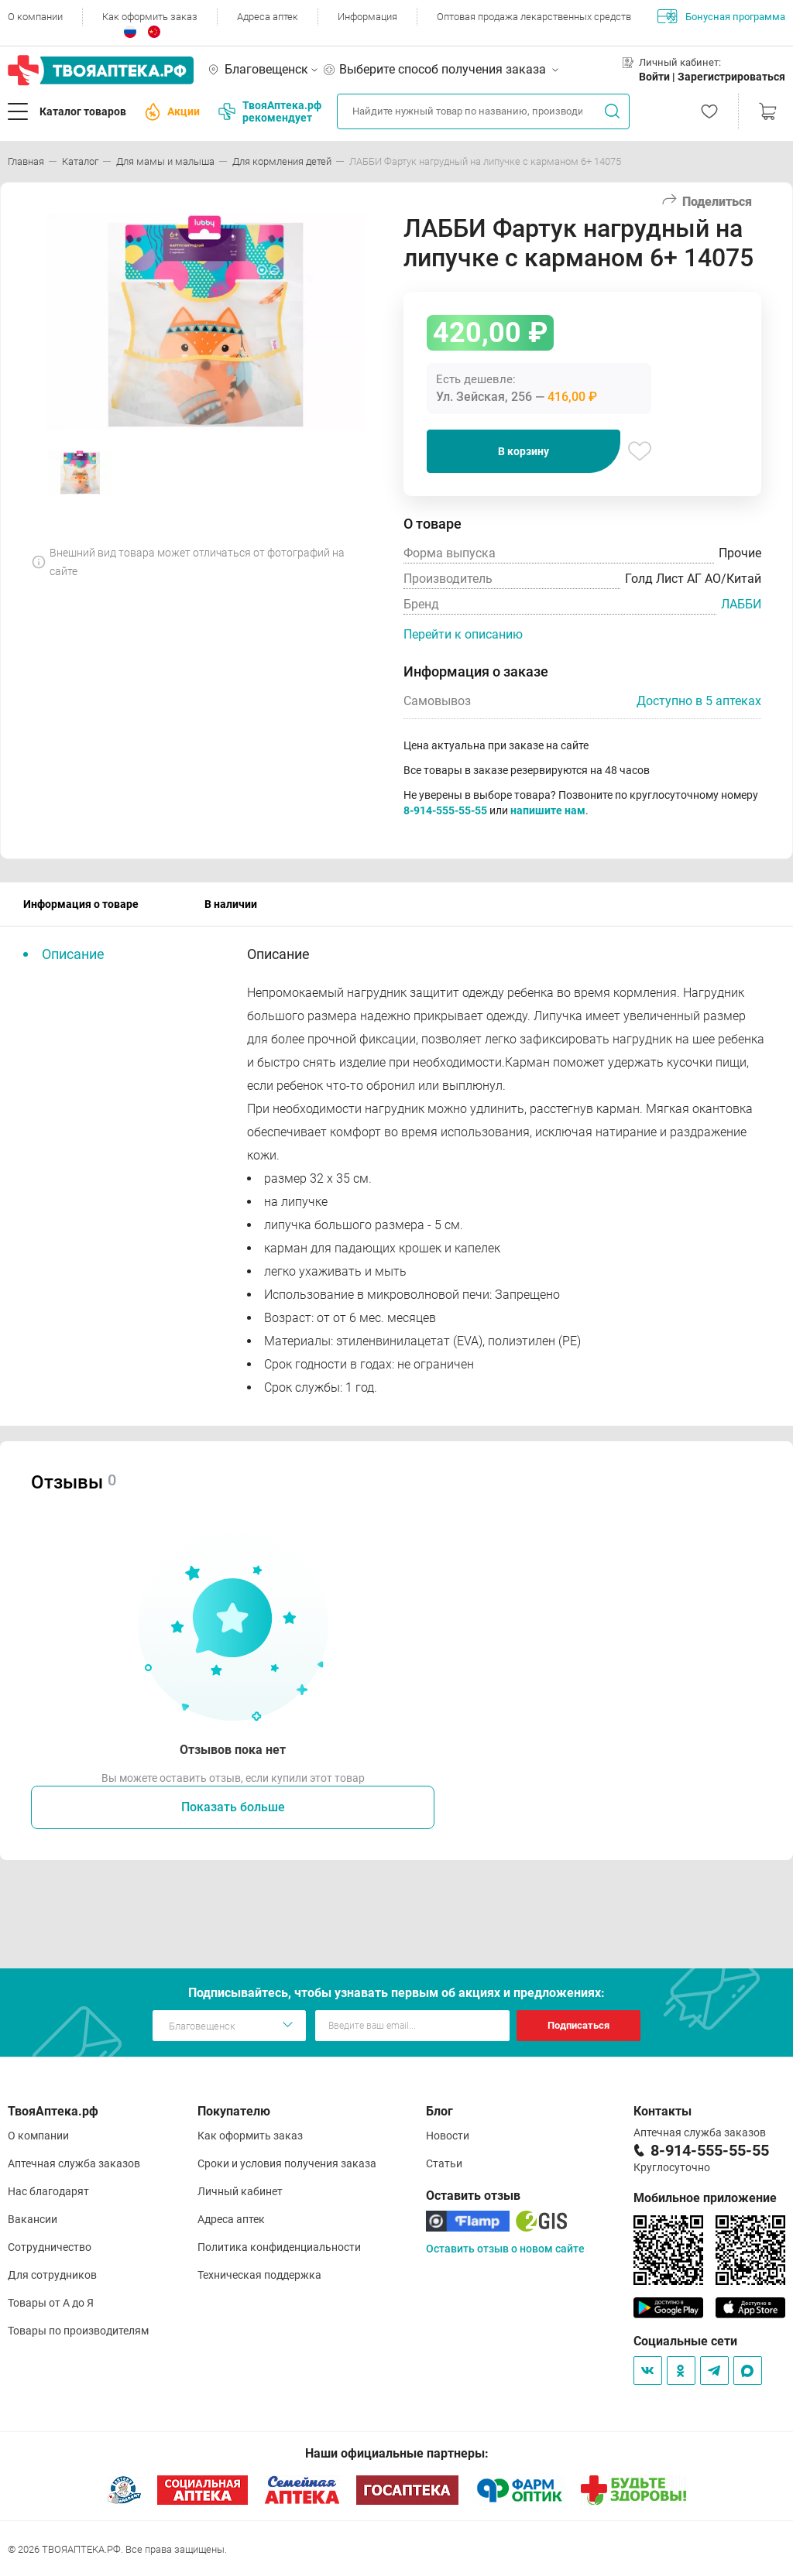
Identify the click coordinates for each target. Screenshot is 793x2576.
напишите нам (547, 810)
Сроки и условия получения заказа (286, 2163)
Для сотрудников (52, 2275)
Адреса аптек (267, 16)
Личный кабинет (240, 2191)
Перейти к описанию (463, 634)
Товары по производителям (78, 2330)
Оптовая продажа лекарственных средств (534, 16)
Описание (73, 954)
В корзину (523, 451)
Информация (367, 16)
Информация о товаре (81, 904)
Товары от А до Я (51, 2303)
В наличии (230, 904)
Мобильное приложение (705, 2198)
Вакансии (32, 2219)
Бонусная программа (721, 16)
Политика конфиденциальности (279, 2247)
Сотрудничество (49, 2247)
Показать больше (233, 1807)
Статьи (444, 2163)
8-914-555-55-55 (445, 810)
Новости (447, 2135)
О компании (35, 16)
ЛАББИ (741, 604)
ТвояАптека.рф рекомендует (269, 111)
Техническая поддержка (259, 2275)
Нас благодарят (48, 2191)
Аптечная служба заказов (74, 2163)
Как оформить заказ (149, 16)
